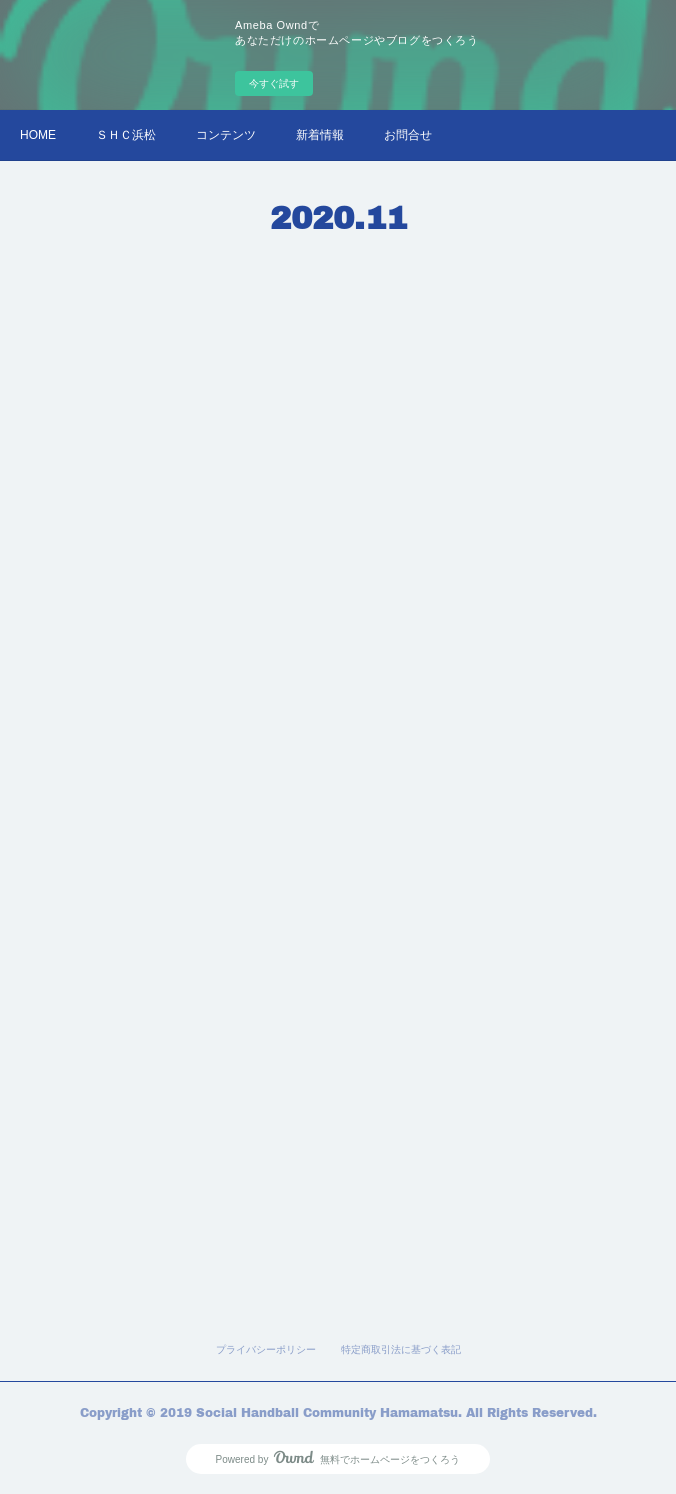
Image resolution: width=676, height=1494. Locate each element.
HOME (38, 135)
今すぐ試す (274, 83)
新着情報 (320, 135)
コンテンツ (226, 135)
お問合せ (408, 135)
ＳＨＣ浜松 (126, 135)
